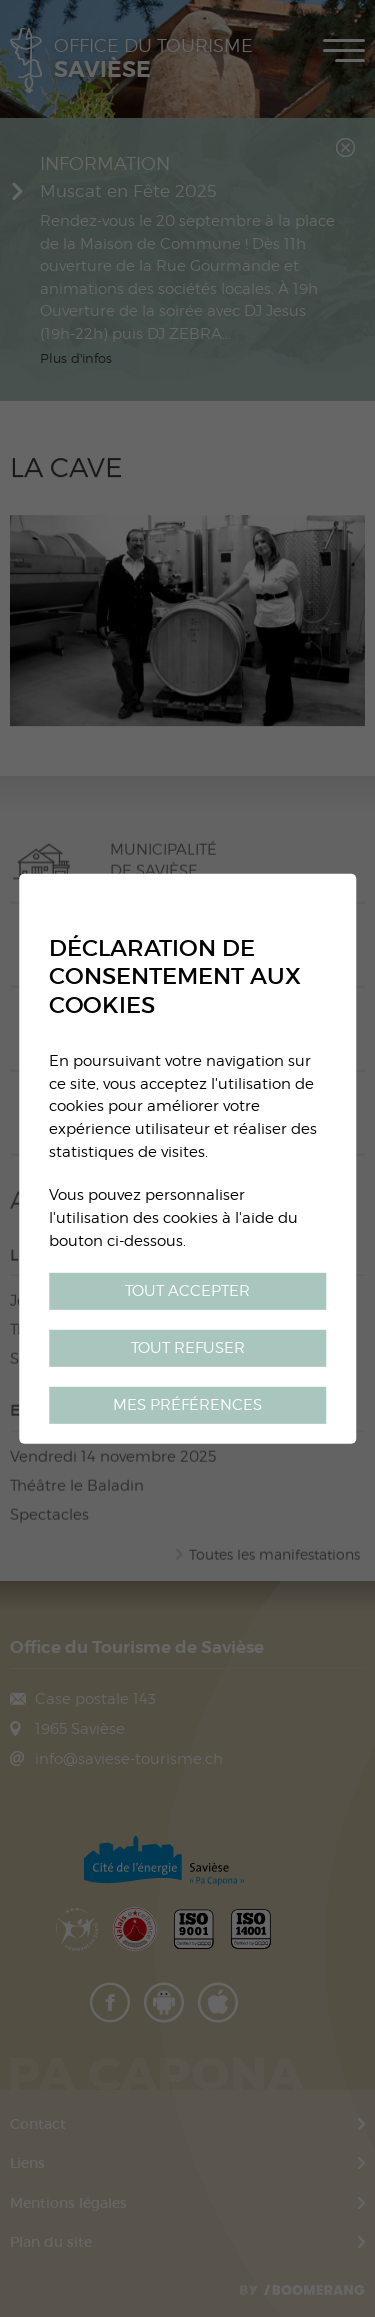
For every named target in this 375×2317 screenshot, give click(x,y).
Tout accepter (187, 1290)
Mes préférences (187, 1404)
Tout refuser (188, 1347)
